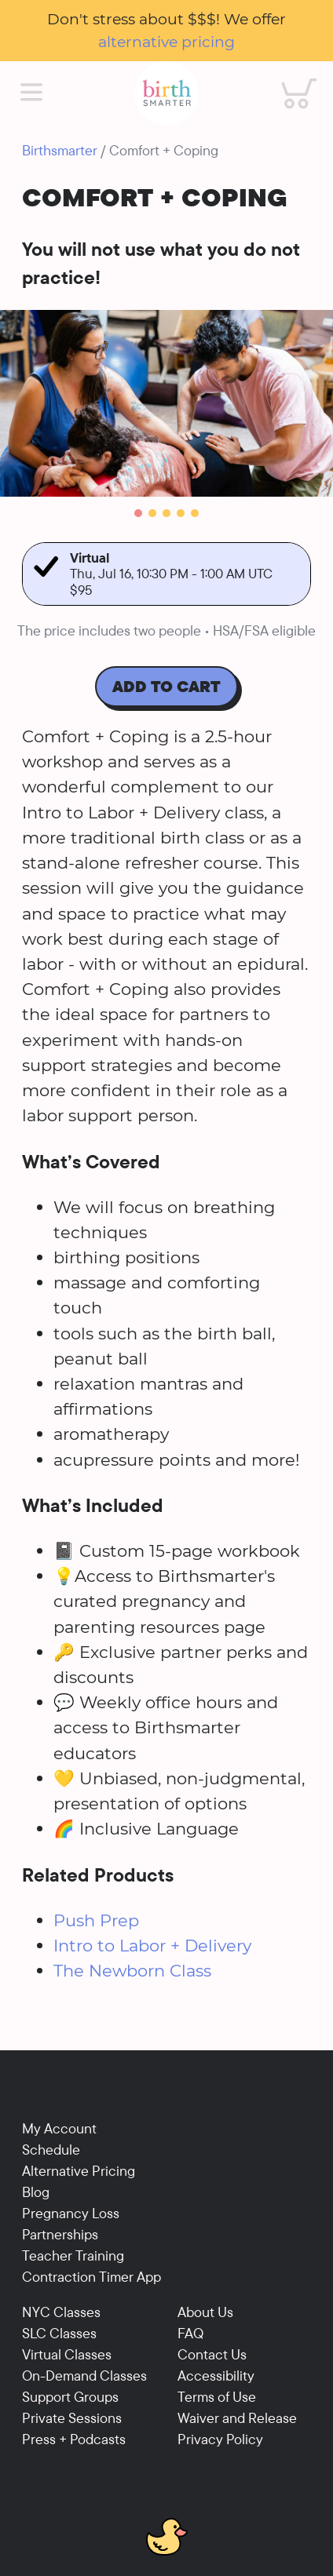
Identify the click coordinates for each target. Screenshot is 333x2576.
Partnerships (60, 2234)
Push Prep (96, 1920)
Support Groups (70, 2397)
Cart (287, 77)
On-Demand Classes (84, 2375)
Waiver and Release (237, 2418)
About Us (205, 2312)
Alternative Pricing (78, 2171)
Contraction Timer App (91, 2277)
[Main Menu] (31, 92)
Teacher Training (73, 2255)
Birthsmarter (59, 150)
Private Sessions (72, 2418)
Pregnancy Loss (70, 2213)
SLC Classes (59, 2333)
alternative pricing (166, 41)
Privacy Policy (220, 2439)
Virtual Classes (67, 2354)
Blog (35, 2192)
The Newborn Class (132, 1970)
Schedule (51, 2150)
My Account (59, 2128)
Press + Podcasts (74, 2439)
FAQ (190, 2333)
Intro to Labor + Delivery (152, 1945)
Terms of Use (216, 2397)
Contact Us (212, 2354)
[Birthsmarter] (166, 93)
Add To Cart (166, 686)
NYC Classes (61, 2312)
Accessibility (215, 2375)
